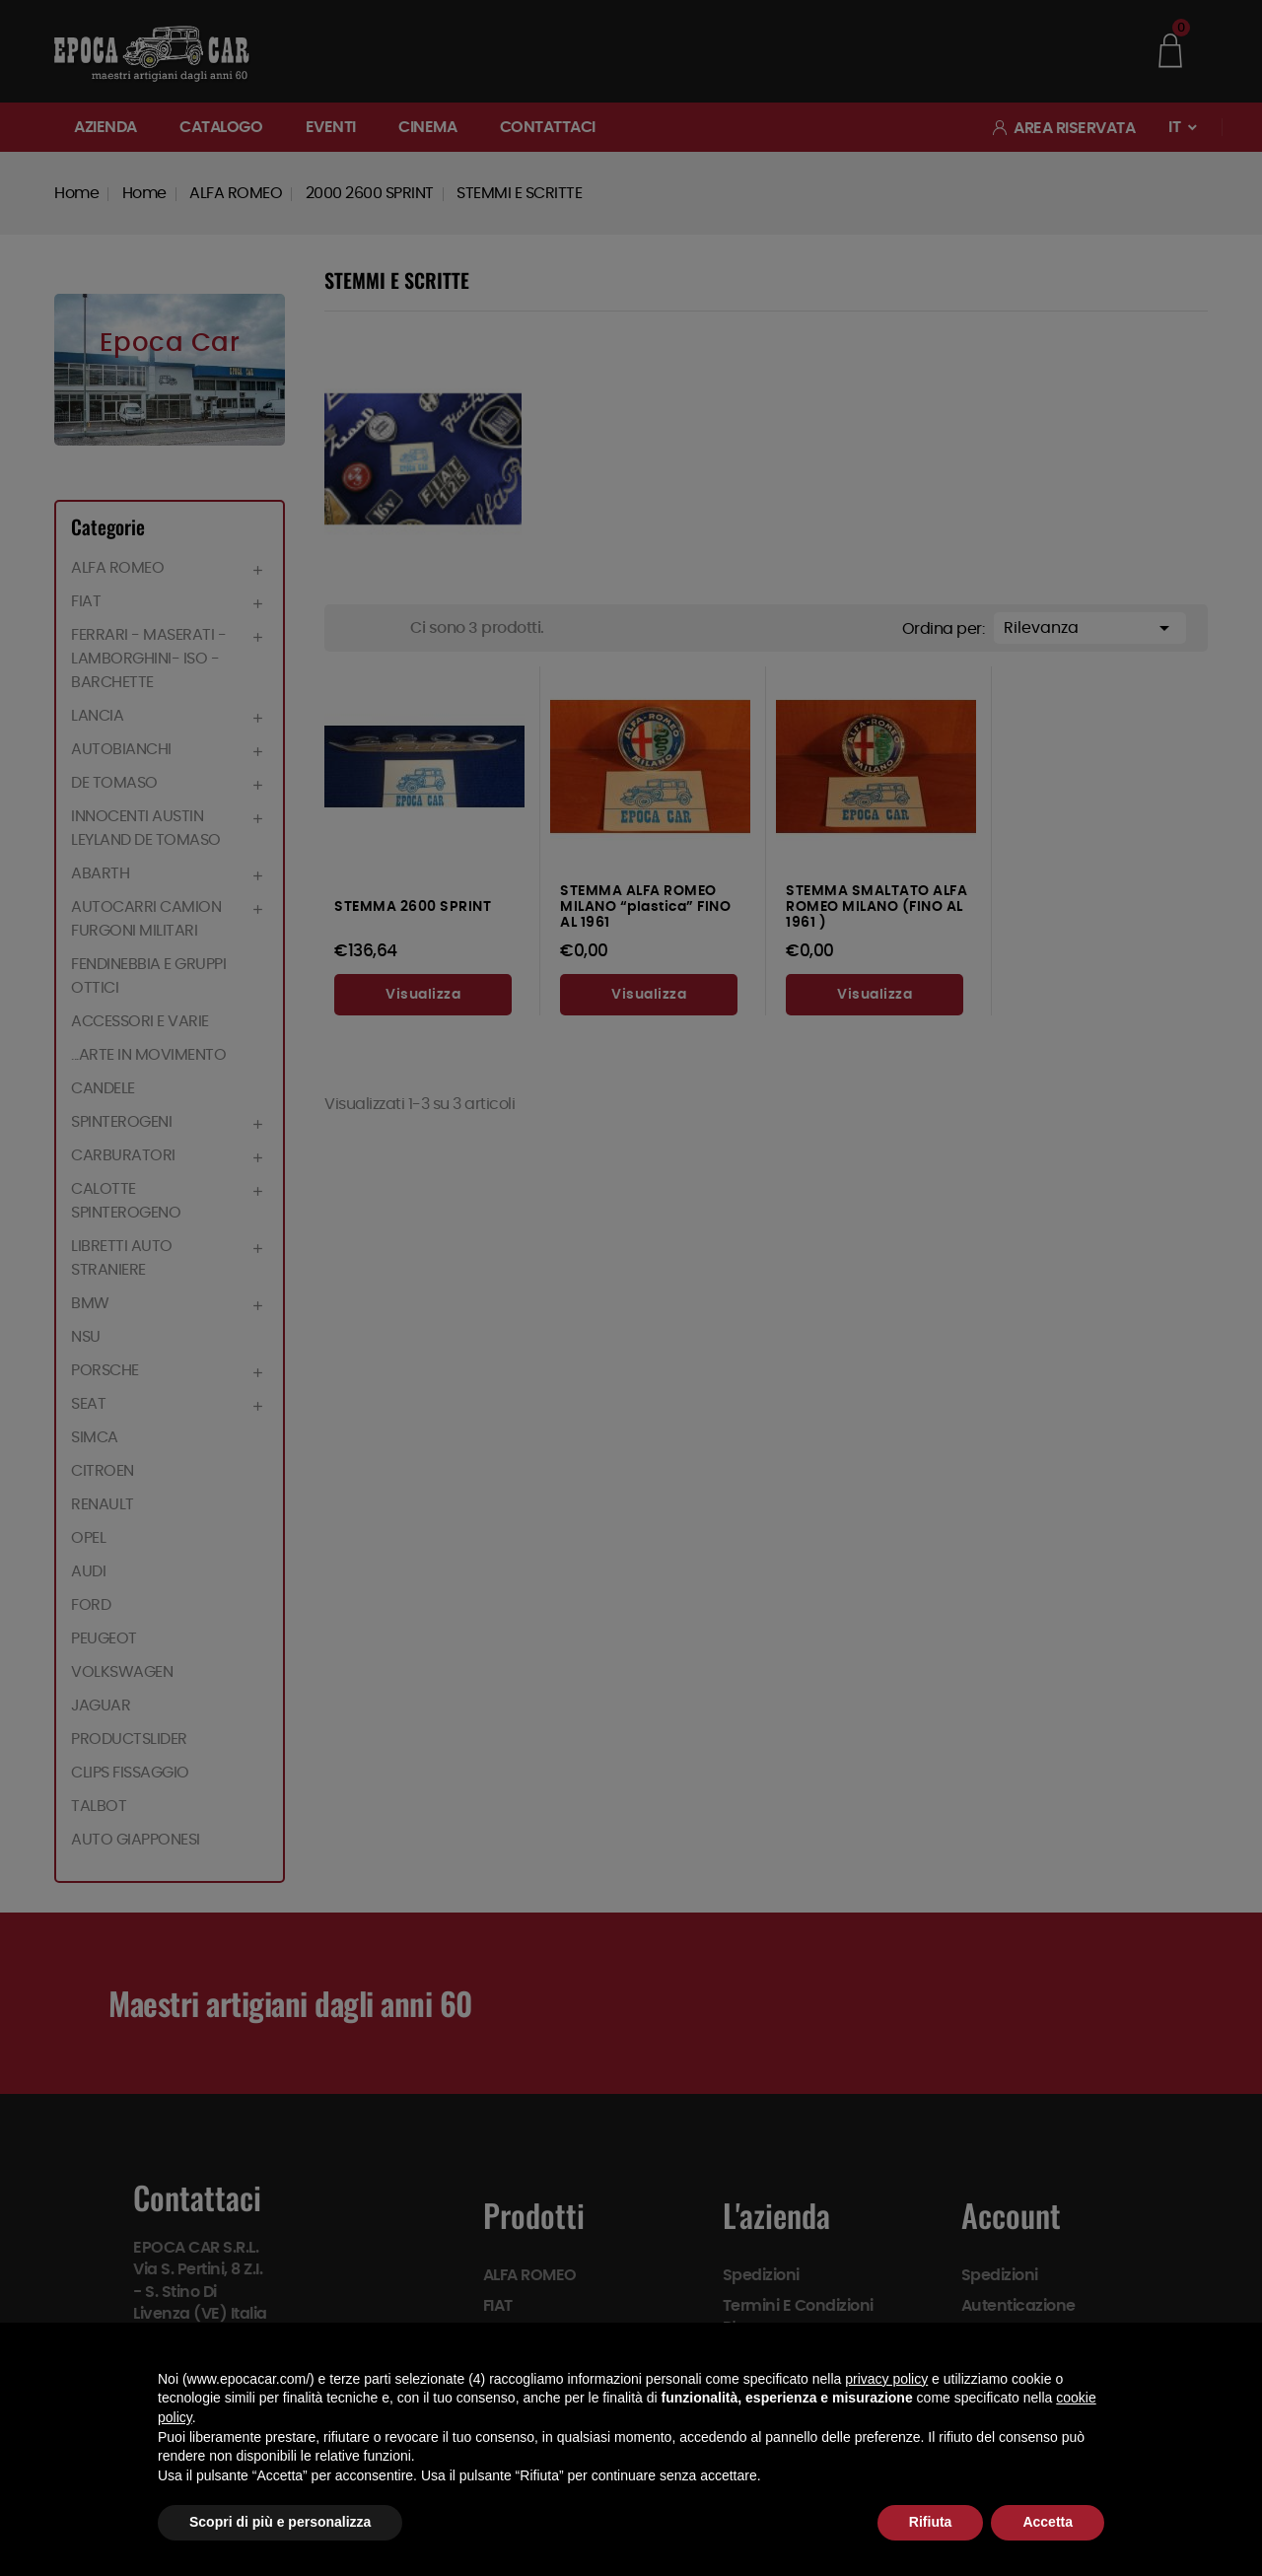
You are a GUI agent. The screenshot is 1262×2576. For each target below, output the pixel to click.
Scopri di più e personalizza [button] (280, 2522)
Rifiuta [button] (930, 2522)
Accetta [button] (1047, 2522)
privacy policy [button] (886, 2379)
